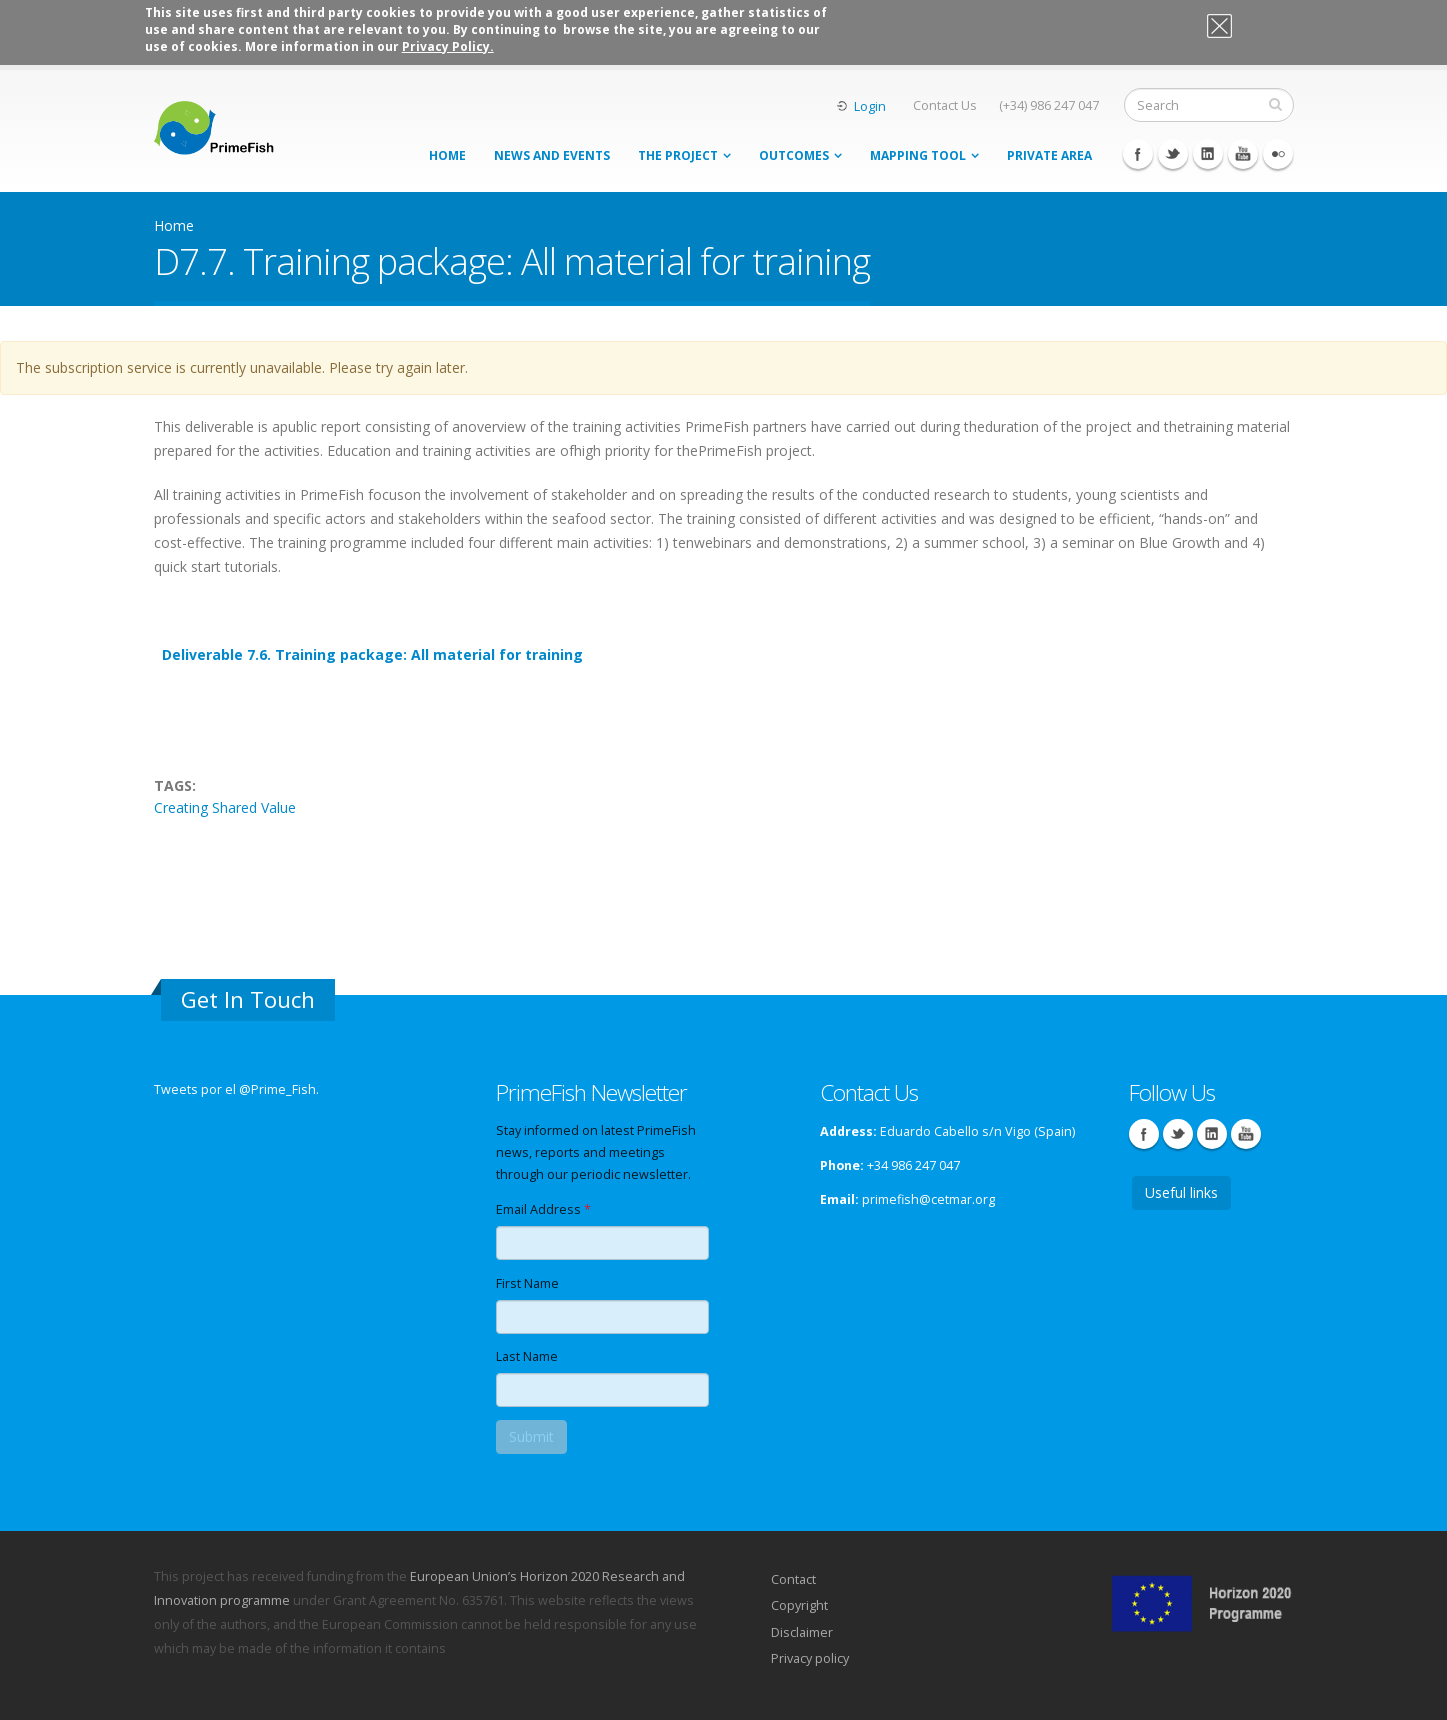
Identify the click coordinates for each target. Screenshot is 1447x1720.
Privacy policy (810, 1658)
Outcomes (794, 155)
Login (870, 106)
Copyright (799, 1605)
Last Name (527, 1356)
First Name (527, 1283)
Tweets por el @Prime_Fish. (236, 1089)
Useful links (1181, 1192)
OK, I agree (1252, 29)
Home (447, 155)
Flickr (1278, 154)
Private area (1049, 155)
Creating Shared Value (225, 807)
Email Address (543, 1209)
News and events (552, 155)
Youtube (1243, 154)
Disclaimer (802, 1632)
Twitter (1173, 154)
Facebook (1138, 154)
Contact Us (945, 105)
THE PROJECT (678, 155)
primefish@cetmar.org (928, 1199)
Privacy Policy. (448, 46)
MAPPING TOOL (918, 155)
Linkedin (1208, 154)
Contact (793, 1579)
